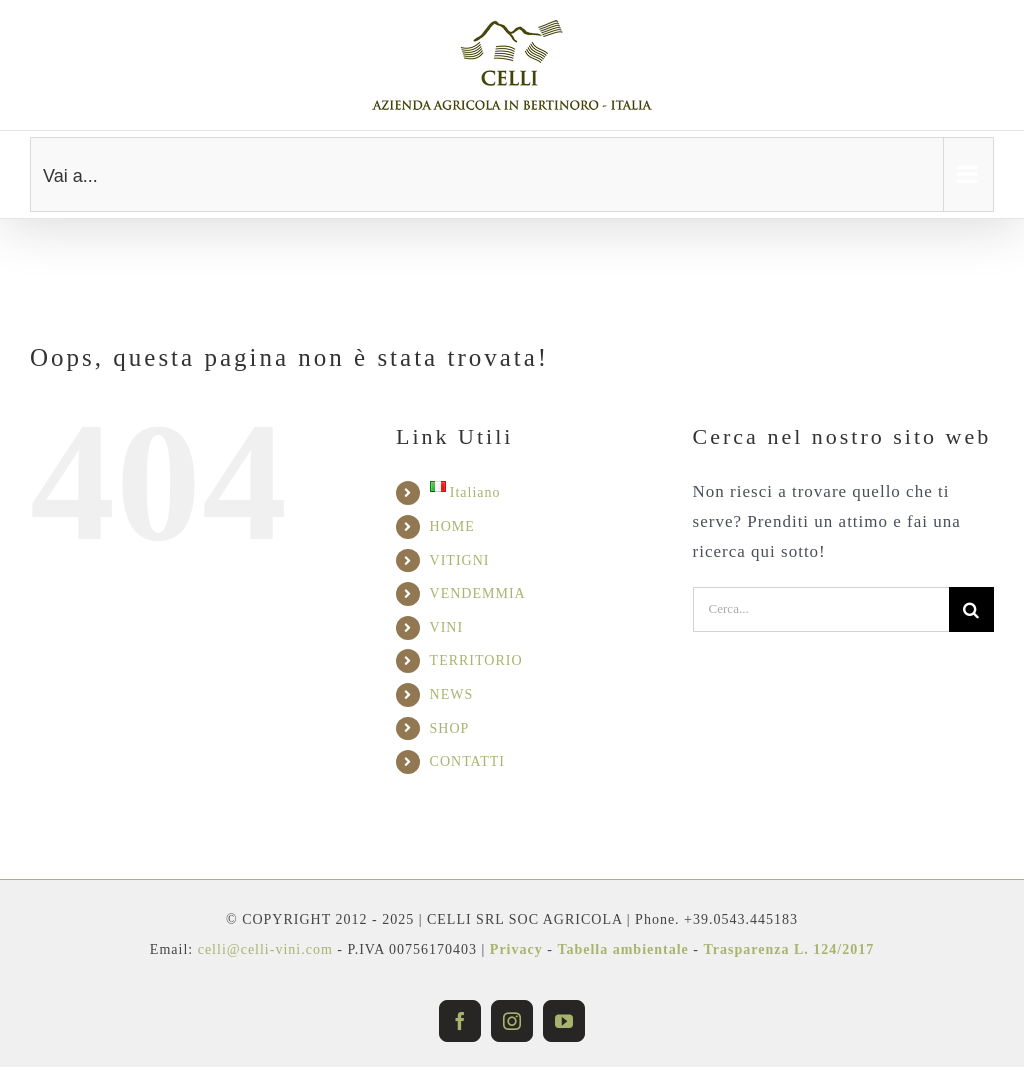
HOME (452, 526)
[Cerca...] (821, 609)
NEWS (452, 694)
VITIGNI (460, 560)
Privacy (516, 949)
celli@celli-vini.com (268, 949)
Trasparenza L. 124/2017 (788, 949)
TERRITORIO (476, 660)
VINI (447, 627)
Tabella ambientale (622, 949)
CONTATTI (467, 761)
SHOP (450, 728)
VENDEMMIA (478, 593)
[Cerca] (971, 609)
